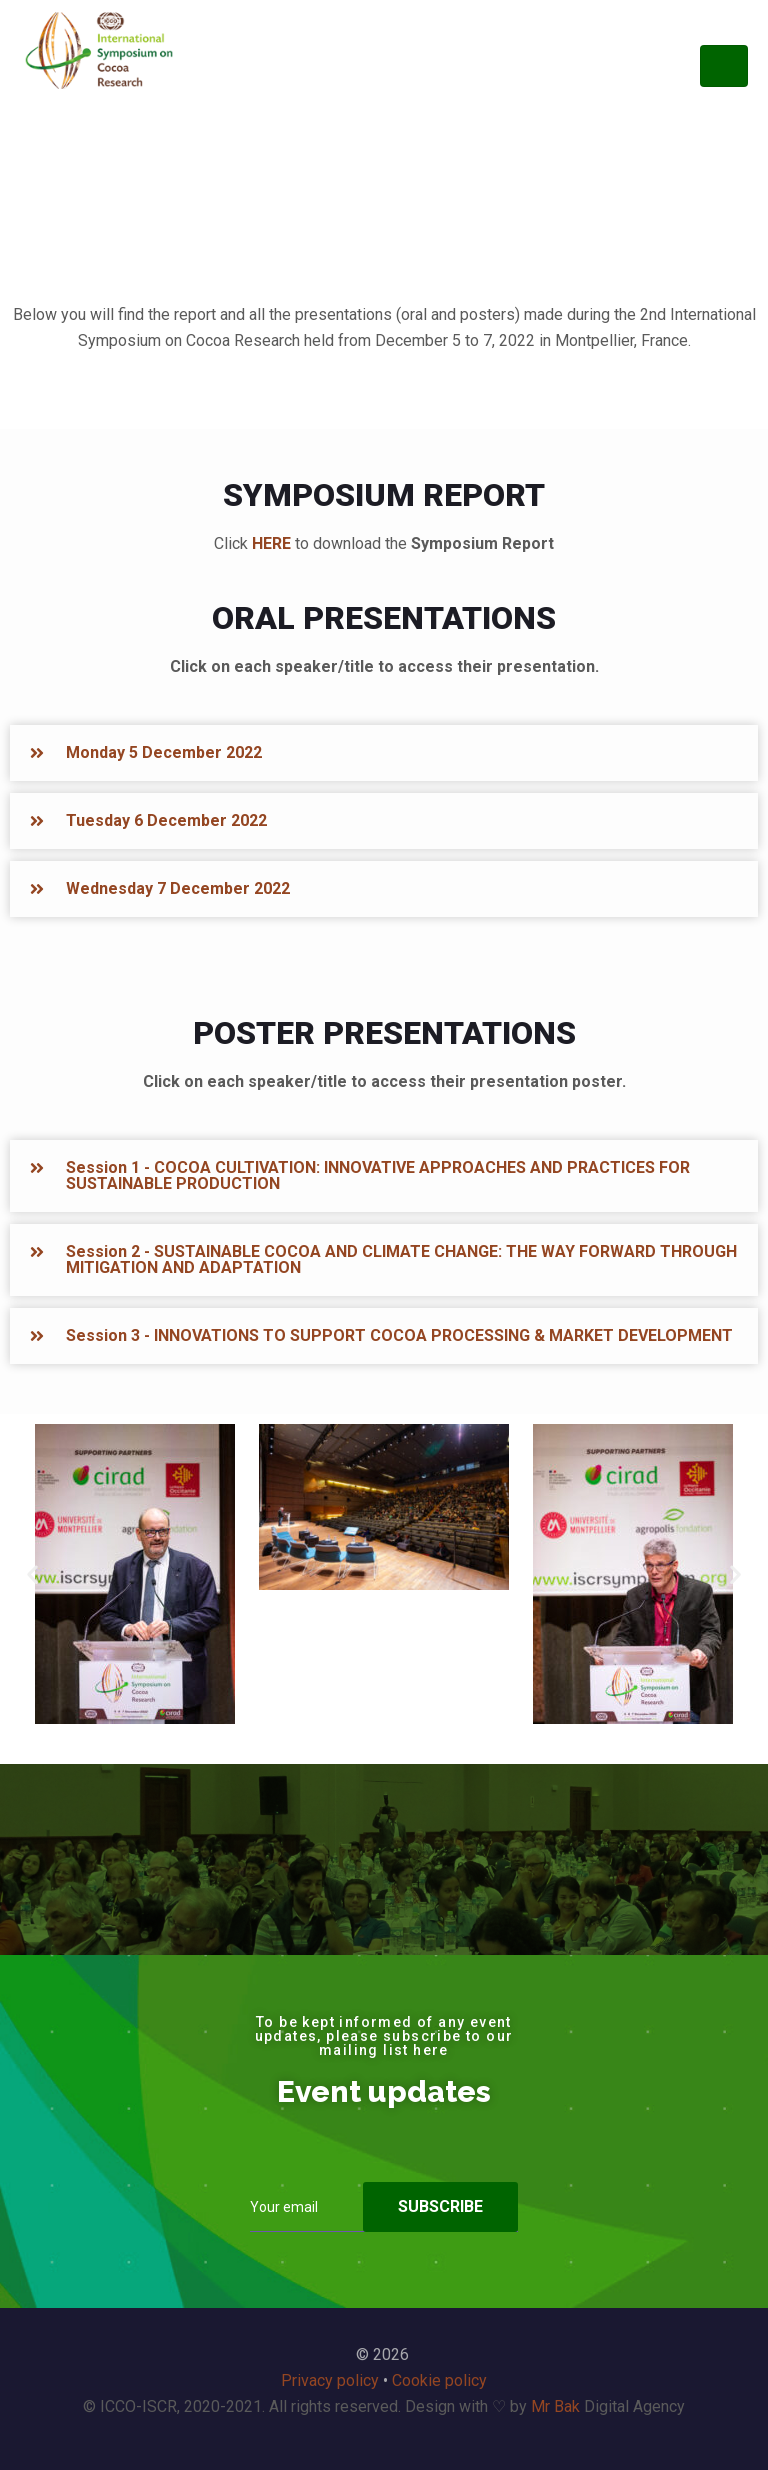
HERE (271, 543)
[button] (384, 753)
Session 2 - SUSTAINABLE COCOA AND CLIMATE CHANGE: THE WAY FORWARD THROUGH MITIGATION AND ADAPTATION (401, 1259)
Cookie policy (439, 2380)
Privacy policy (330, 2380)
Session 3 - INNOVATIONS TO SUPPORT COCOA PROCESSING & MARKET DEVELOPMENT (399, 1335)
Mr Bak (555, 2406)
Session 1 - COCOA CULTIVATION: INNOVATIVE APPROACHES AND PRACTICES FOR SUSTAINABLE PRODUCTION (378, 1175)
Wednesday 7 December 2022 (178, 888)
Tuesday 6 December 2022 (166, 820)
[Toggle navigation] (724, 66)
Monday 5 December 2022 (164, 752)
